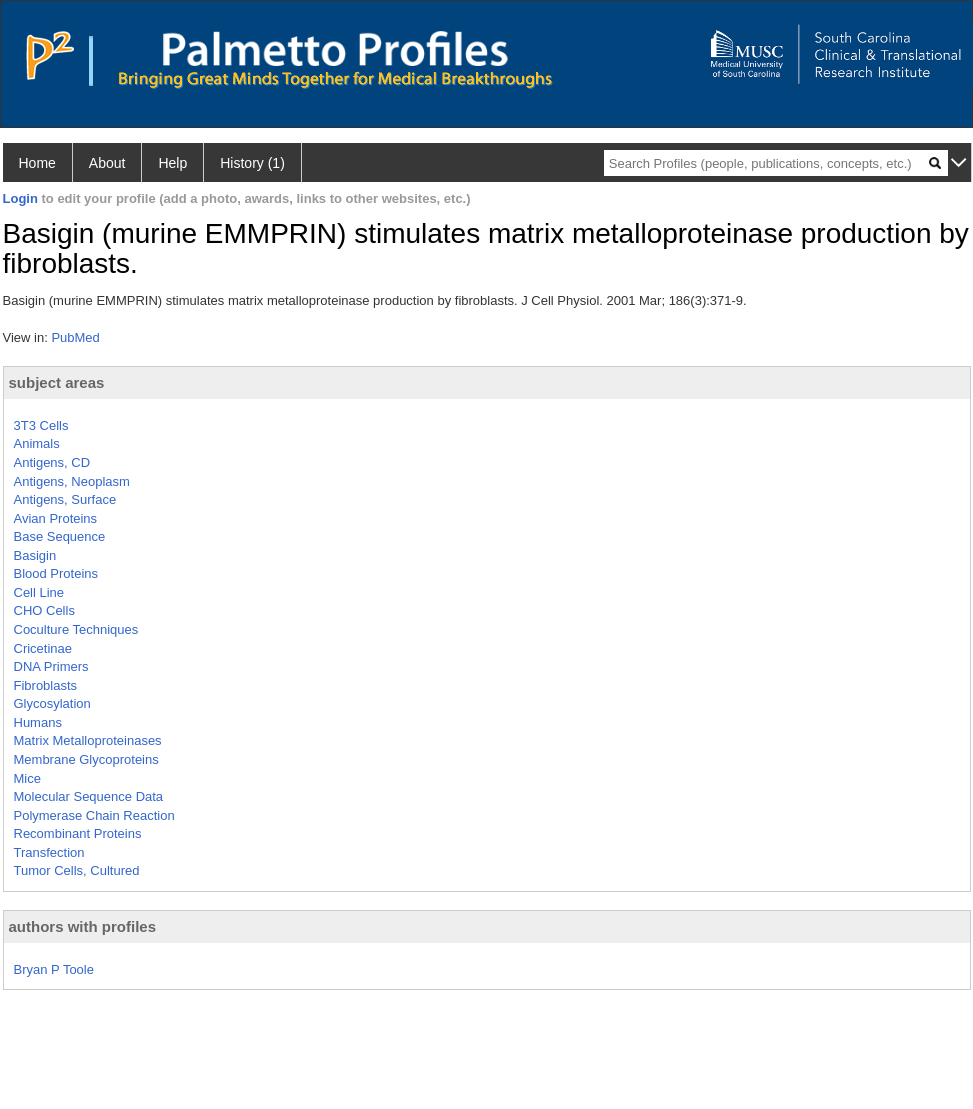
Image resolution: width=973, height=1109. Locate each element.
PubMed (75, 337)
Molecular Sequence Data (89, 796)
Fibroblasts (46, 685)
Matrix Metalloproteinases (88, 740)
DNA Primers (51, 666)
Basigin (35, 555)
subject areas (57, 382)
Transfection (49, 852)
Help (172, 163)
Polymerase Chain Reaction (94, 815)
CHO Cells (44, 610)
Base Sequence (60, 536)
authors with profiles (83, 926)
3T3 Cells (41, 425)
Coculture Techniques (76, 629)
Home (37, 163)
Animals (37, 443)
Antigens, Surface (65, 499)
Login (20, 198)
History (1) (252, 163)
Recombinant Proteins (78, 833)
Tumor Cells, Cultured (77, 870)
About (107, 163)
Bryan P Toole (54, 969)
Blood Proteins (56, 573)
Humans (38, 722)
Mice (27, 778)
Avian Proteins (56, 518)
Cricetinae (43, 648)
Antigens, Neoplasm (72, 481)
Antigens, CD (52, 462)
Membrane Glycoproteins (86, 759)
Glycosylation (52, 703)
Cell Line (39, 592)
